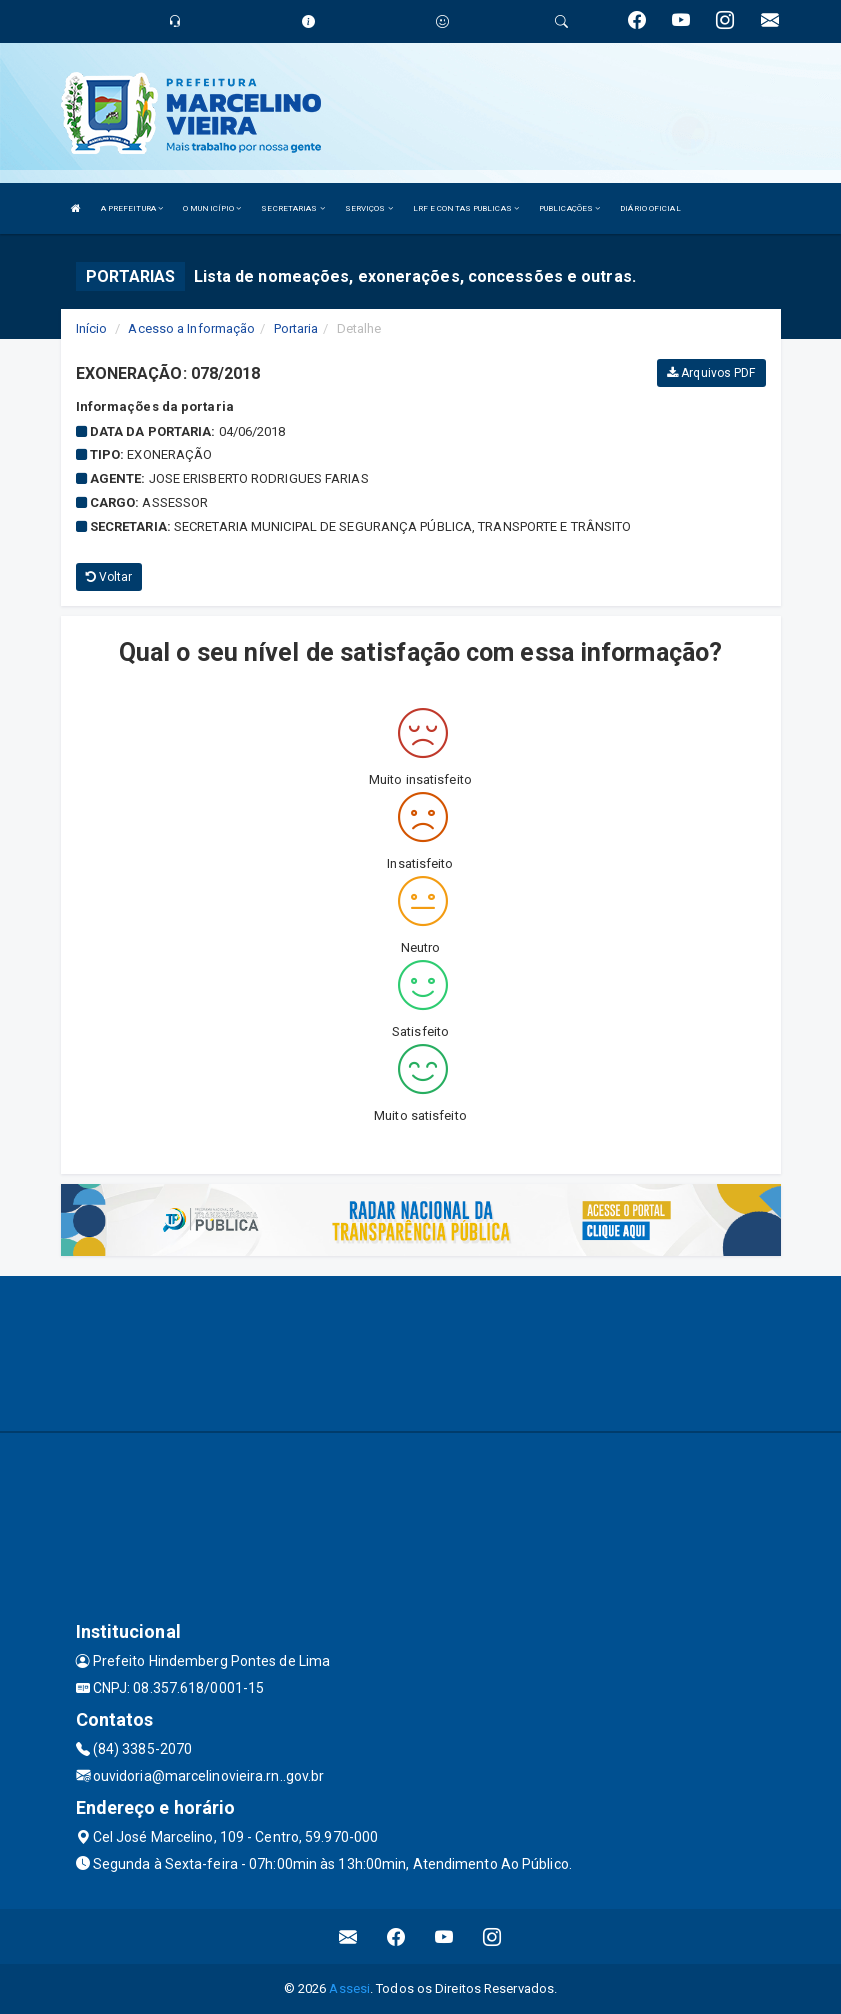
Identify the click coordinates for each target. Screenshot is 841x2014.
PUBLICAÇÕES (569, 208)
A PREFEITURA (132, 208)
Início (92, 328)
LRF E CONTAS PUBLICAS (466, 208)
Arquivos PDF (711, 373)
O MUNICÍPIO (212, 208)
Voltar (109, 577)
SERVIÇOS (369, 208)
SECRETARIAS (292, 208)
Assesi (349, 1988)
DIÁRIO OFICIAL (650, 208)
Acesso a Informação (191, 328)
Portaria (296, 328)
